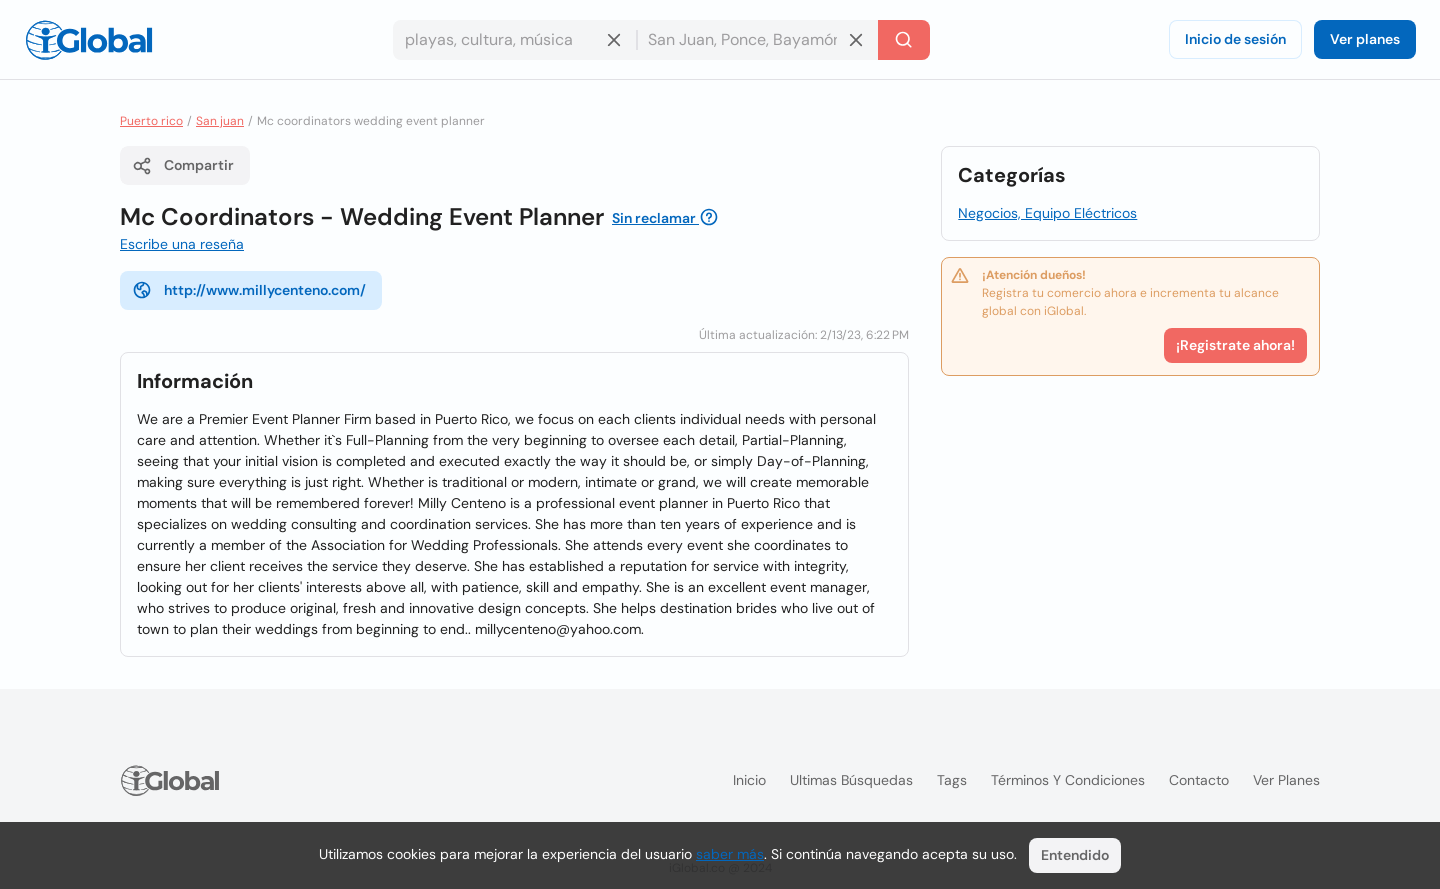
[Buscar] (904, 40)
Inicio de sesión (1235, 39)
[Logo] (89, 40)
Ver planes (1365, 39)
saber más (730, 854)
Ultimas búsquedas (851, 780)
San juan (220, 121)
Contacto (1199, 780)
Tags (952, 780)
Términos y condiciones (1068, 780)
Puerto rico (151, 121)
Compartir (183, 166)
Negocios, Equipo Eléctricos (1047, 213)
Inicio (749, 780)
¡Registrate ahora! (1235, 345)
